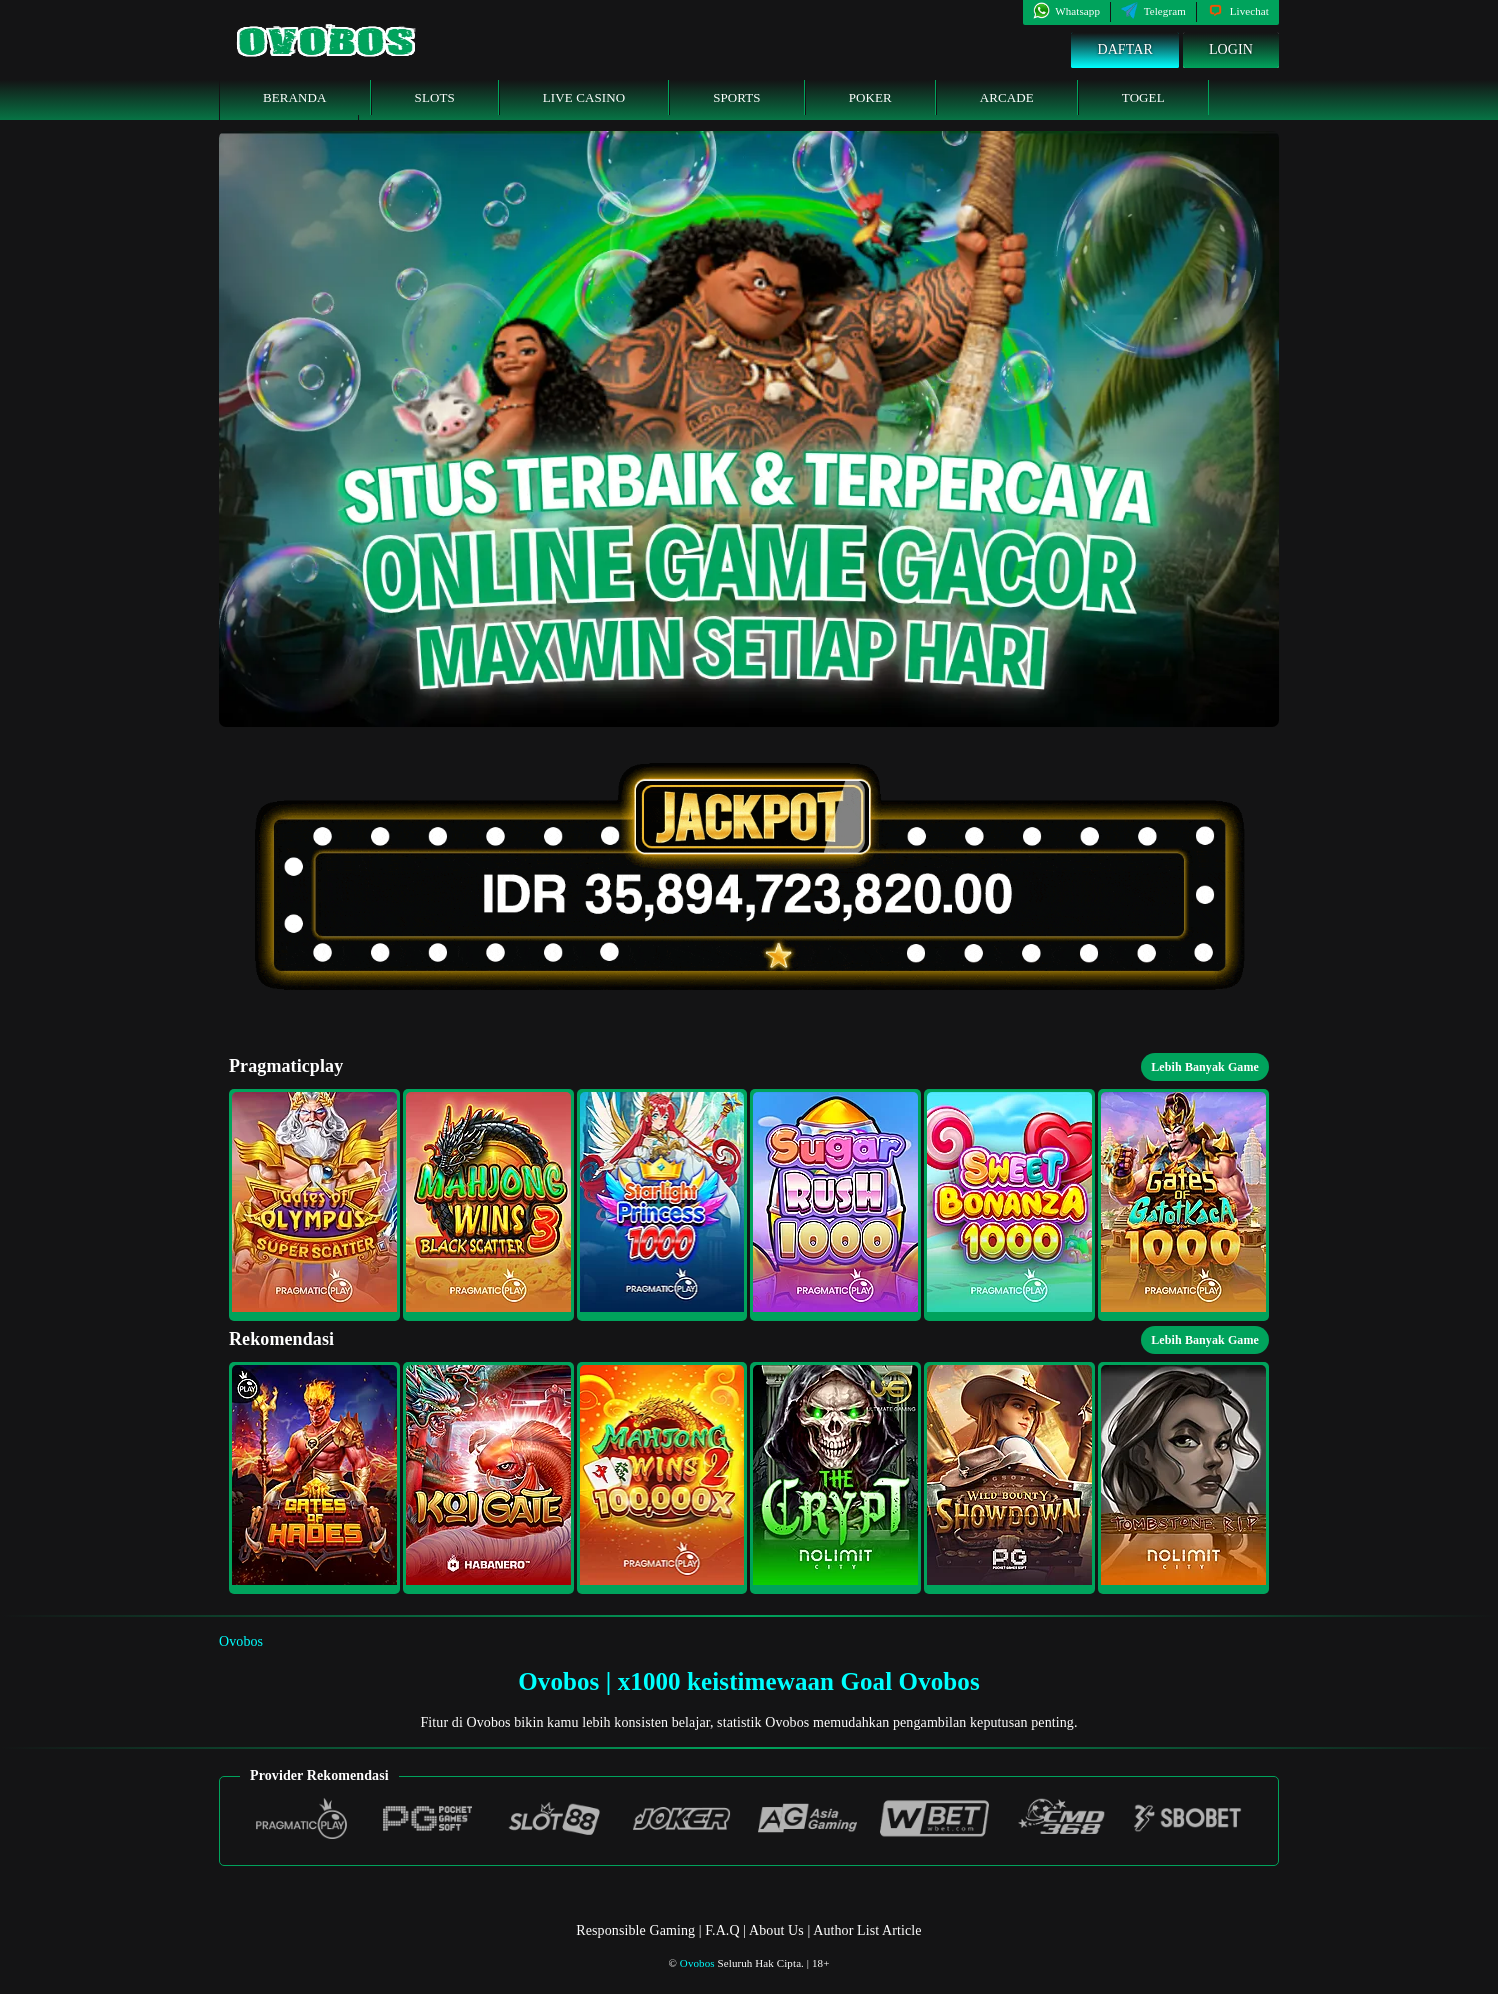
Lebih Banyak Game (1205, 1067)
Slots (435, 97)
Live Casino (584, 97)
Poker (870, 97)
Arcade (1007, 97)
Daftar (1125, 49)
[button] (314, 1205)
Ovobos (241, 1641)
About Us (778, 1930)
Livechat (1238, 11)
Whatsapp (1066, 11)
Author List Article (867, 1930)
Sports (737, 97)
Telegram (1153, 11)
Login (1231, 49)
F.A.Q (722, 1930)
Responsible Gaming (635, 1930)
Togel (1143, 97)
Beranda (295, 97)
